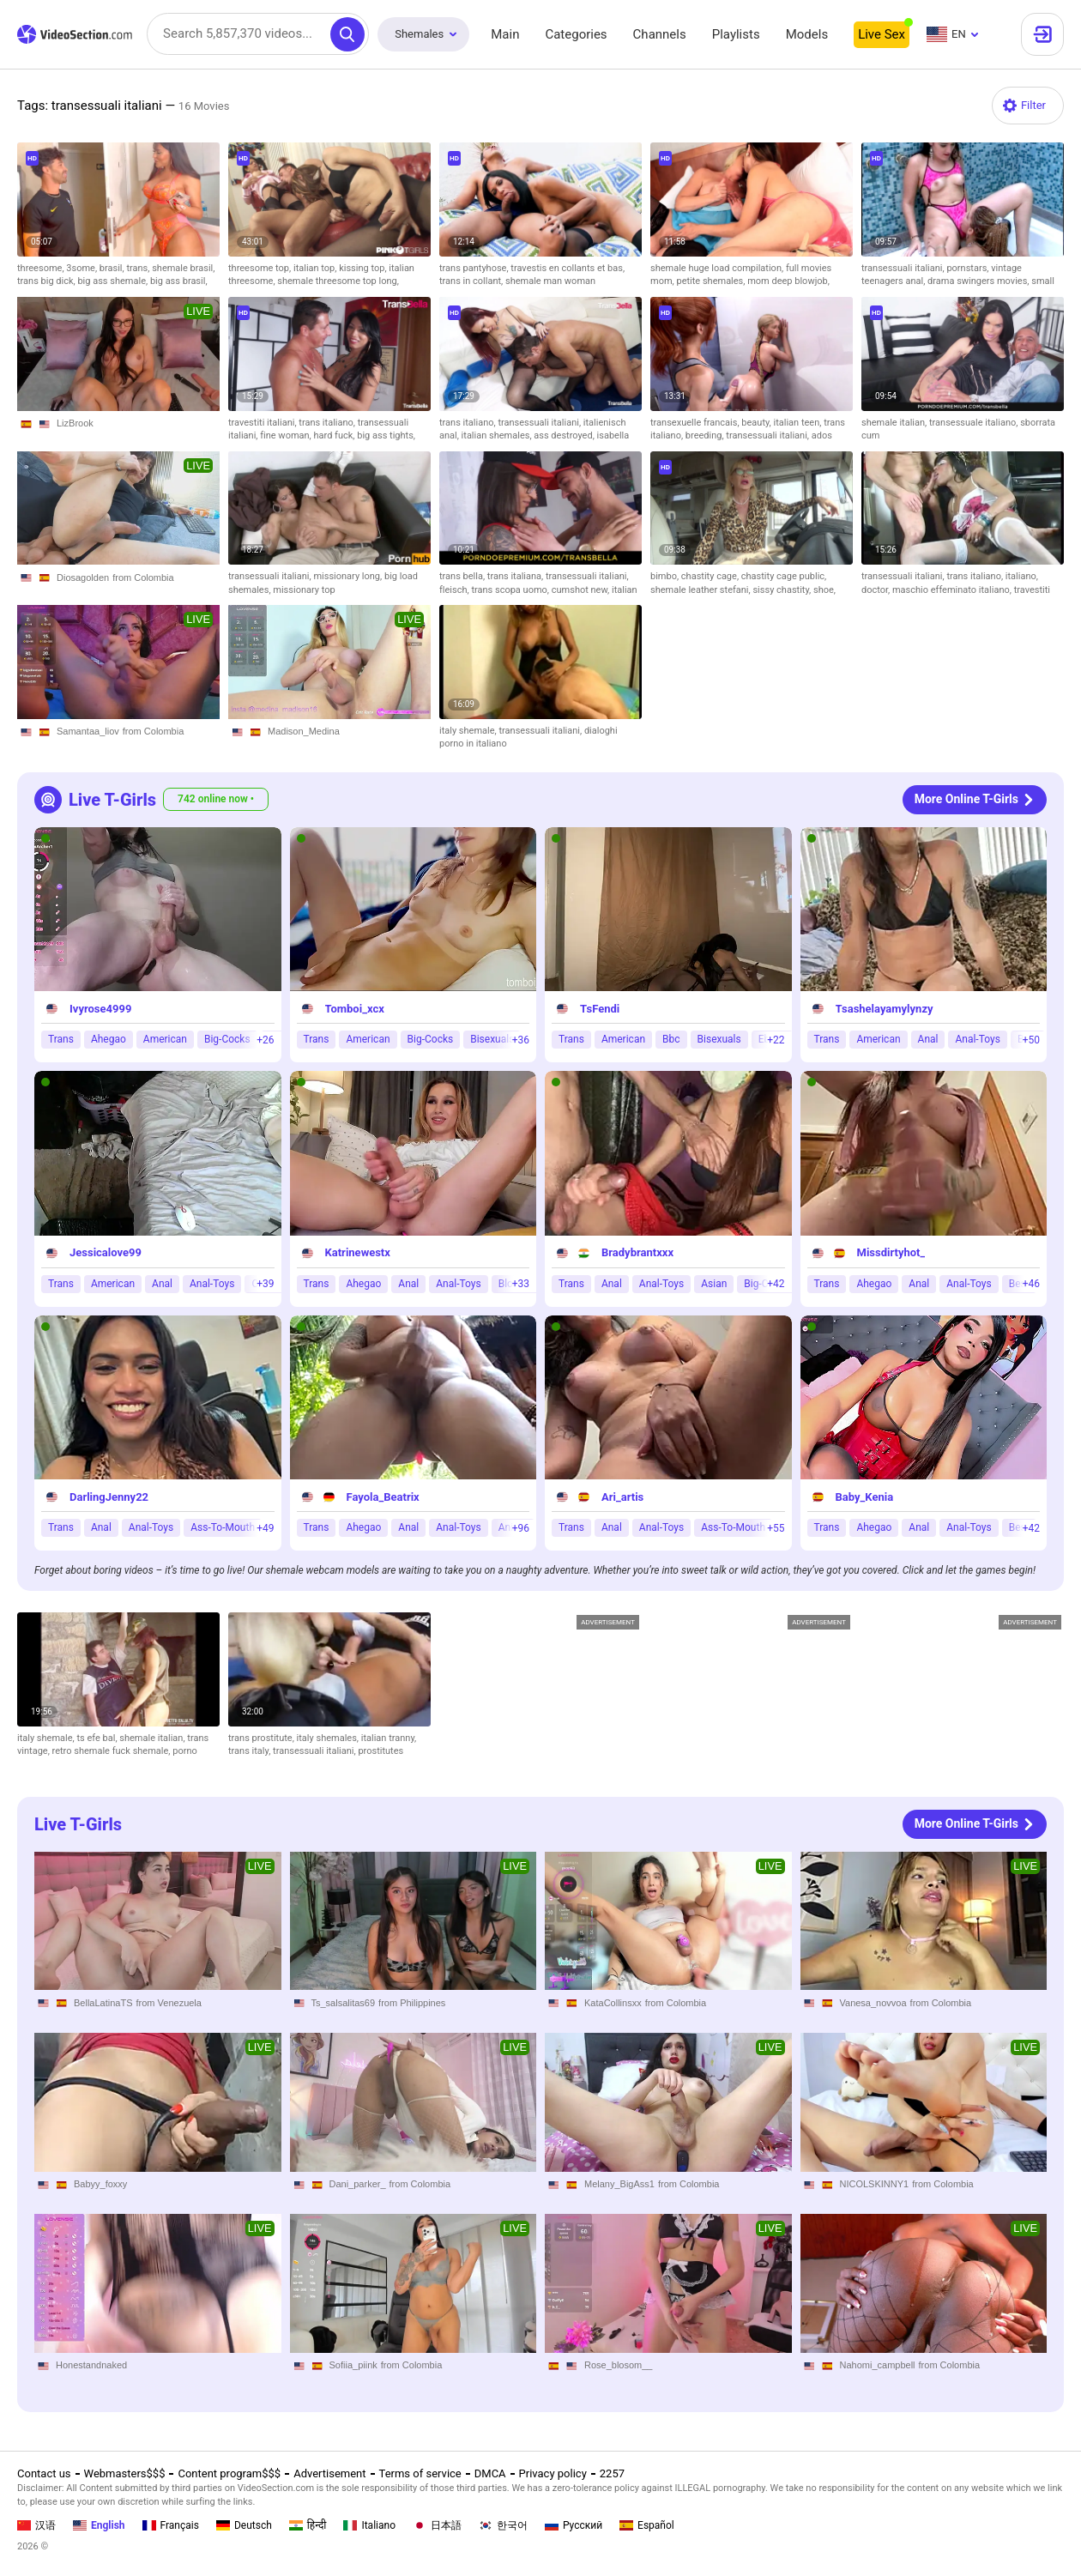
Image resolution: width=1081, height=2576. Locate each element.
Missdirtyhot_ (891, 1252)
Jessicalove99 (105, 1252)
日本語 (437, 2525)
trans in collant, (472, 281)
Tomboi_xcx (354, 1008)
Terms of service (420, 2473)
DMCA (490, 2473)
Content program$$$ (229, 2473)
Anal (928, 1039)
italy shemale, (468, 730)
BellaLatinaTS (103, 2002)
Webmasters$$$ (125, 2473)
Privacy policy (553, 2473)
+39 (265, 1284)
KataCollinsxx (613, 2002)
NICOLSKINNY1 (874, 2183)
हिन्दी (308, 2525)
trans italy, (250, 1751)
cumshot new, (582, 590)
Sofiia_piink (353, 2365)
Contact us (44, 2473)
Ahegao (108, 1039)
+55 (775, 1528)
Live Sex (881, 34)
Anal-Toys (977, 1039)
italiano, (1022, 576)
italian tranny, (388, 1738)
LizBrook (75, 423)
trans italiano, (328, 422)
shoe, (824, 590)
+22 (775, 1040)
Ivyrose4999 (100, 1008)
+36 (520, 1040)
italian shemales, (498, 435)
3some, (83, 268)
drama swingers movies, (979, 281)
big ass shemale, (113, 281)
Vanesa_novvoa (873, 2002)
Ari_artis (622, 1497)
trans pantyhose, (474, 268)
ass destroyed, (565, 435)
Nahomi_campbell (877, 2365)
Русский (573, 2525)
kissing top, (364, 268)
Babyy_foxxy (100, 2183)
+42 (775, 1284)
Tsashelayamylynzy (884, 1008)
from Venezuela (169, 2002)
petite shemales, (711, 281)
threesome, (41, 268)
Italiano (369, 2525)
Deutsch (244, 2525)
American (165, 1039)
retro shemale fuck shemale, (112, 1751)
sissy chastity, (782, 590)
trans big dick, (47, 281)
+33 (520, 1284)
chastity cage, (711, 576)
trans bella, (463, 576)
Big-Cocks (227, 1039)
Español (646, 2525)
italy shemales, (329, 1738)
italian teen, (799, 422)
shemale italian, (895, 422)
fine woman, (286, 435)
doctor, (876, 590)
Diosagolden (83, 577)
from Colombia (143, 577)
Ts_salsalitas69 (343, 2002)
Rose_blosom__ (618, 2365)
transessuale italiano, (974, 422)
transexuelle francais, (695, 422)
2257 (612, 2473)
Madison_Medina (304, 731)
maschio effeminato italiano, (953, 590)
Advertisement (329, 2473)
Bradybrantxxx (637, 1252)
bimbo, (665, 576)
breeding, (706, 435)
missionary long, (348, 576)
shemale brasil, (183, 268)
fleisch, (455, 590)
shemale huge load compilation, (718, 268)
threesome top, (260, 268)
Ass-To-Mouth (222, 1527)
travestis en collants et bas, (567, 268)
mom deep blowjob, (788, 281)
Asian (714, 1284)
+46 (1031, 1284)
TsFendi (599, 1008)
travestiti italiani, (263, 422)
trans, (139, 268)
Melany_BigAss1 (619, 2183)
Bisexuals (492, 1039)
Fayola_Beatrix (383, 1497)
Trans (61, 1039)
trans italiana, (516, 576)
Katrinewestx (357, 1252)
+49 (265, 1528)
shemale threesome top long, (338, 281)
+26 (265, 1040)
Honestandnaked (91, 2365)
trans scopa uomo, (511, 590)
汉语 (36, 2525)
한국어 (503, 2525)
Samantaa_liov (88, 731)
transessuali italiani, (903, 268)
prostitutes (380, 1751)
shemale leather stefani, (701, 590)
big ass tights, (386, 435)
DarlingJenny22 (108, 1497)
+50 (1031, 1040)
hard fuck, (336, 435)
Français (170, 2525)
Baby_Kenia (865, 1497)
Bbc (671, 1039)
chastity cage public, (783, 576)
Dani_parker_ (357, 2183)
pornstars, (968, 268)
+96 (520, 1528)
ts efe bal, (97, 1738)
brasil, (113, 268)
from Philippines (411, 2002)
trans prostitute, (262, 1738)
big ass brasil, (179, 281)
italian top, (316, 268)
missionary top (304, 590)
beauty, (757, 422)
